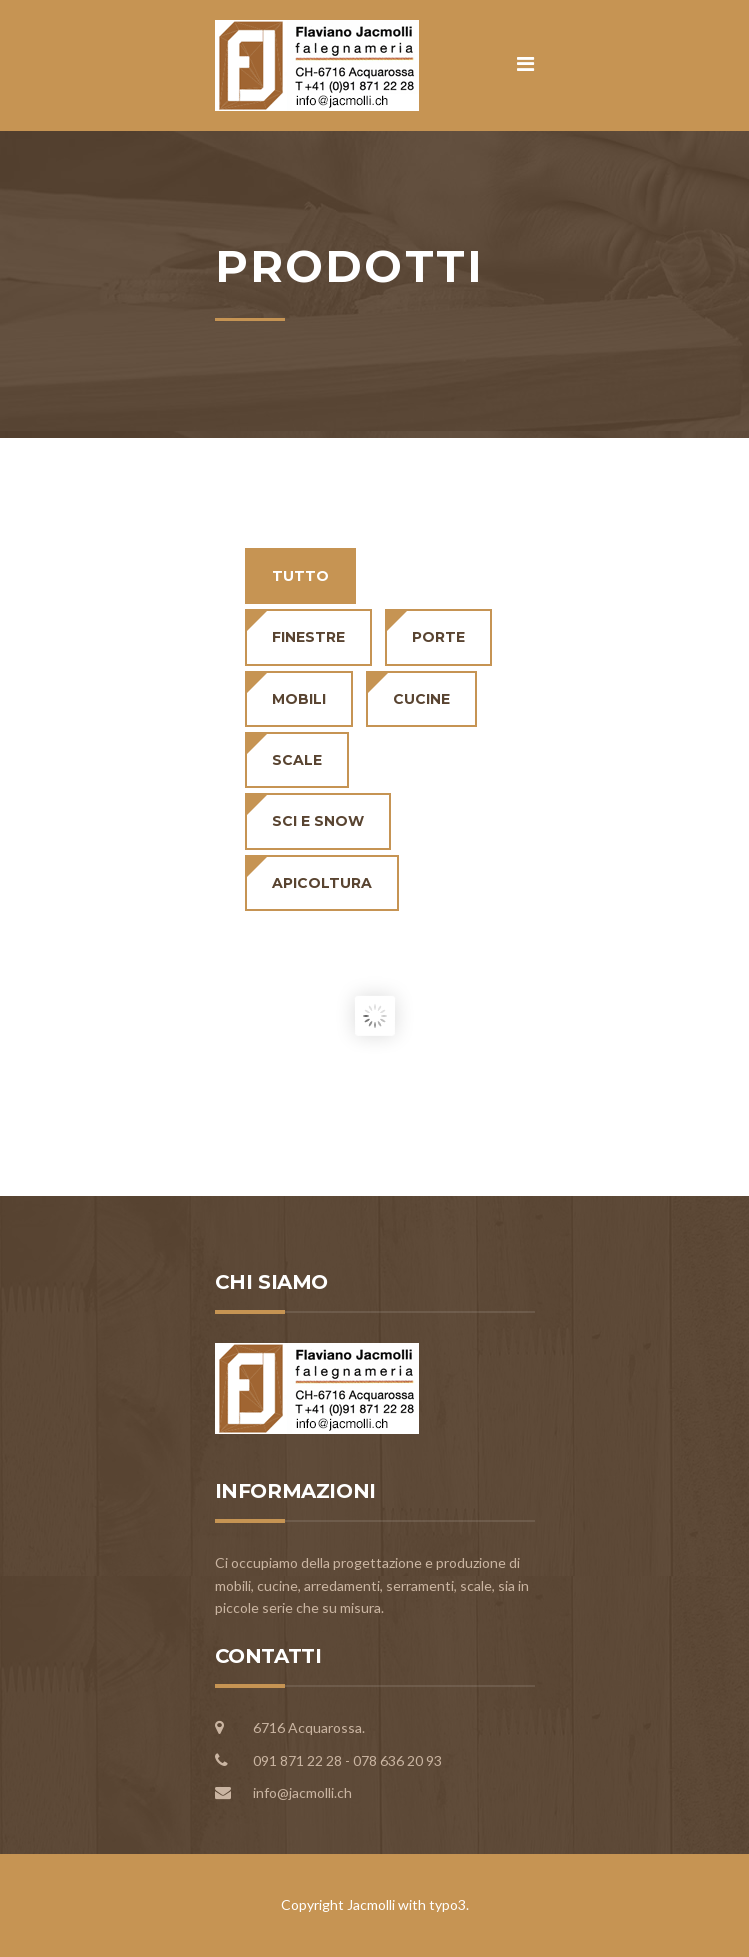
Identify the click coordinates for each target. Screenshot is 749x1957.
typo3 (447, 1904)
